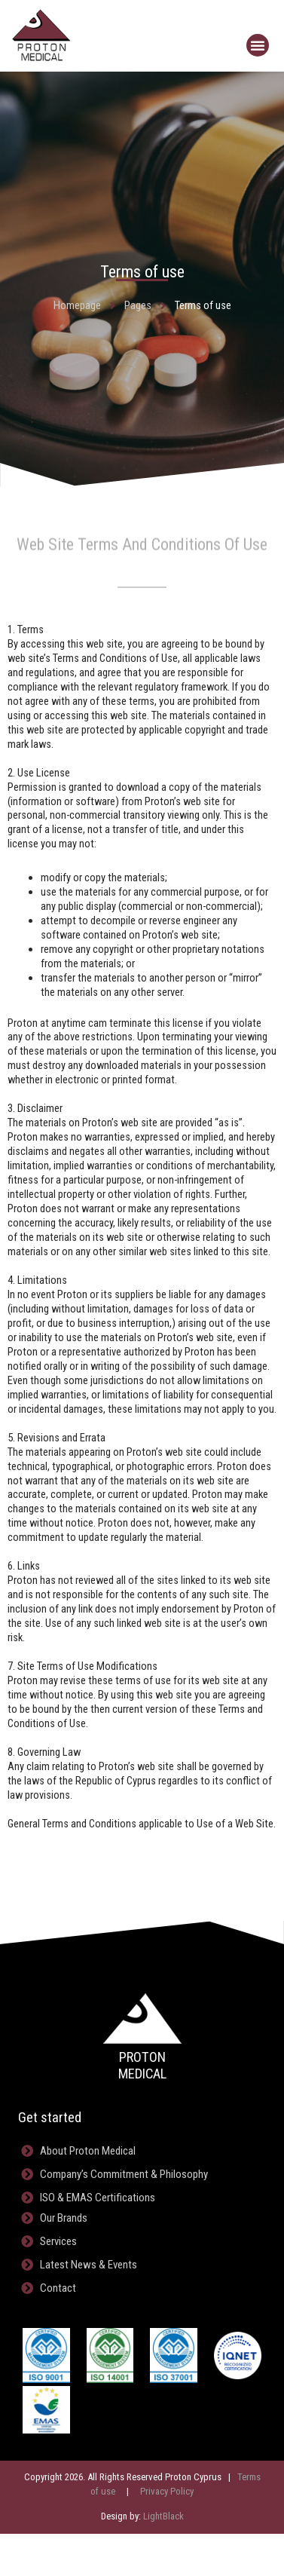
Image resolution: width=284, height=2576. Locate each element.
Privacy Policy (167, 2491)
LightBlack (163, 2516)
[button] (257, 45)
